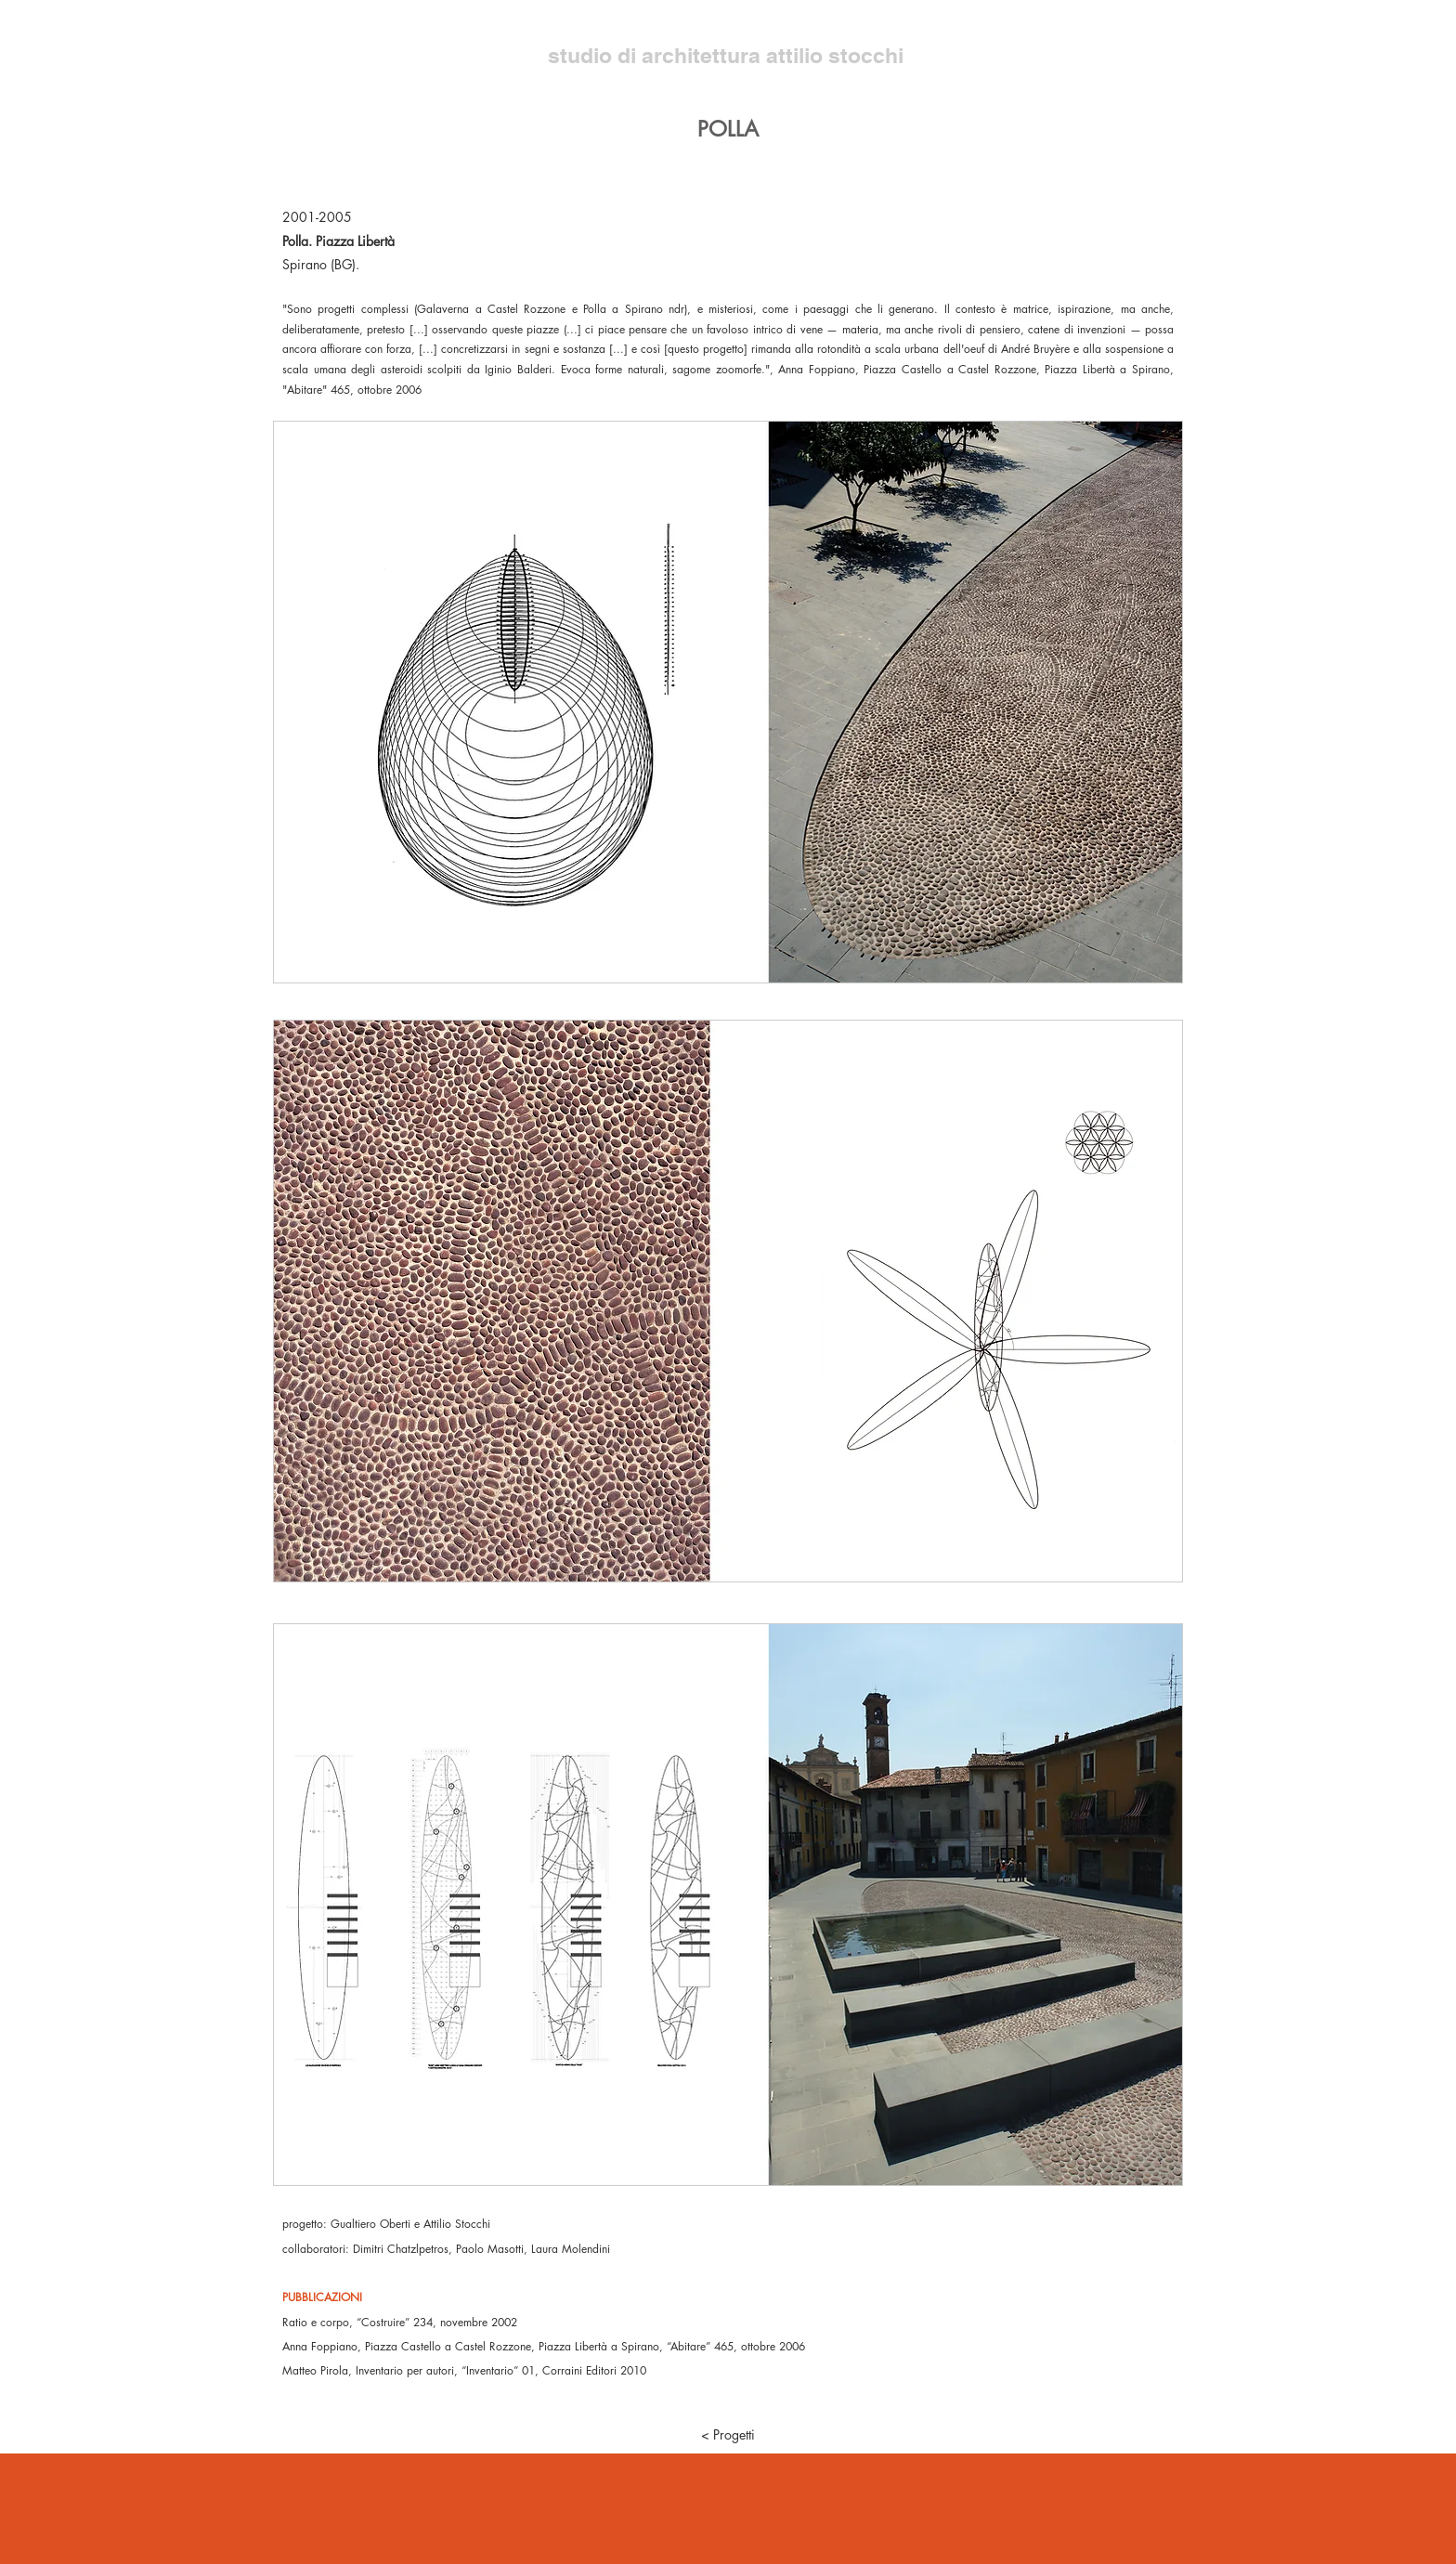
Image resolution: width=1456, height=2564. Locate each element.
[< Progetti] (728, 2434)
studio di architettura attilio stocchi (728, 55)
